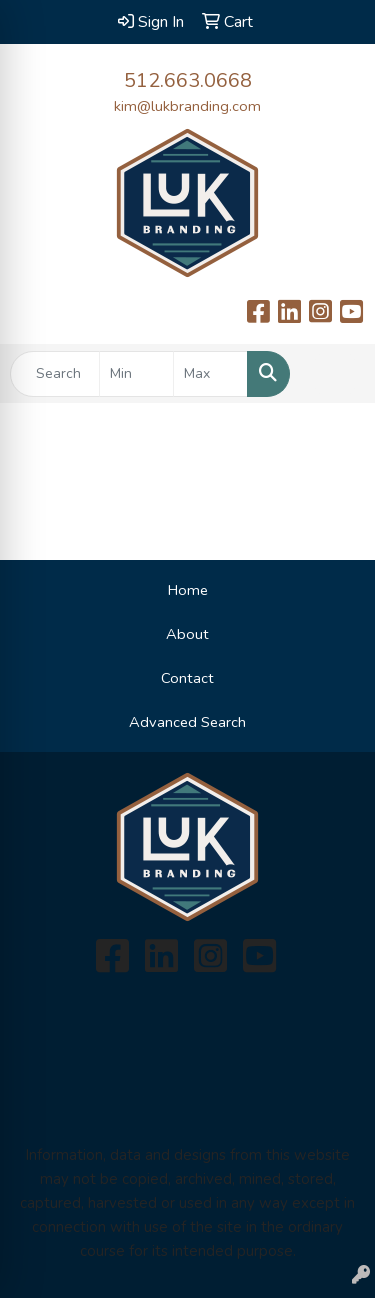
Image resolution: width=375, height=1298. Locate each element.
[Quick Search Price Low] (136, 374)
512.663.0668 (188, 80)
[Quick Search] (55, 374)
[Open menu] (335, 374)
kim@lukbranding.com (187, 106)
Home (188, 590)
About (187, 634)
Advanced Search (187, 722)
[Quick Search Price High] (210, 374)
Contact (187, 678)
